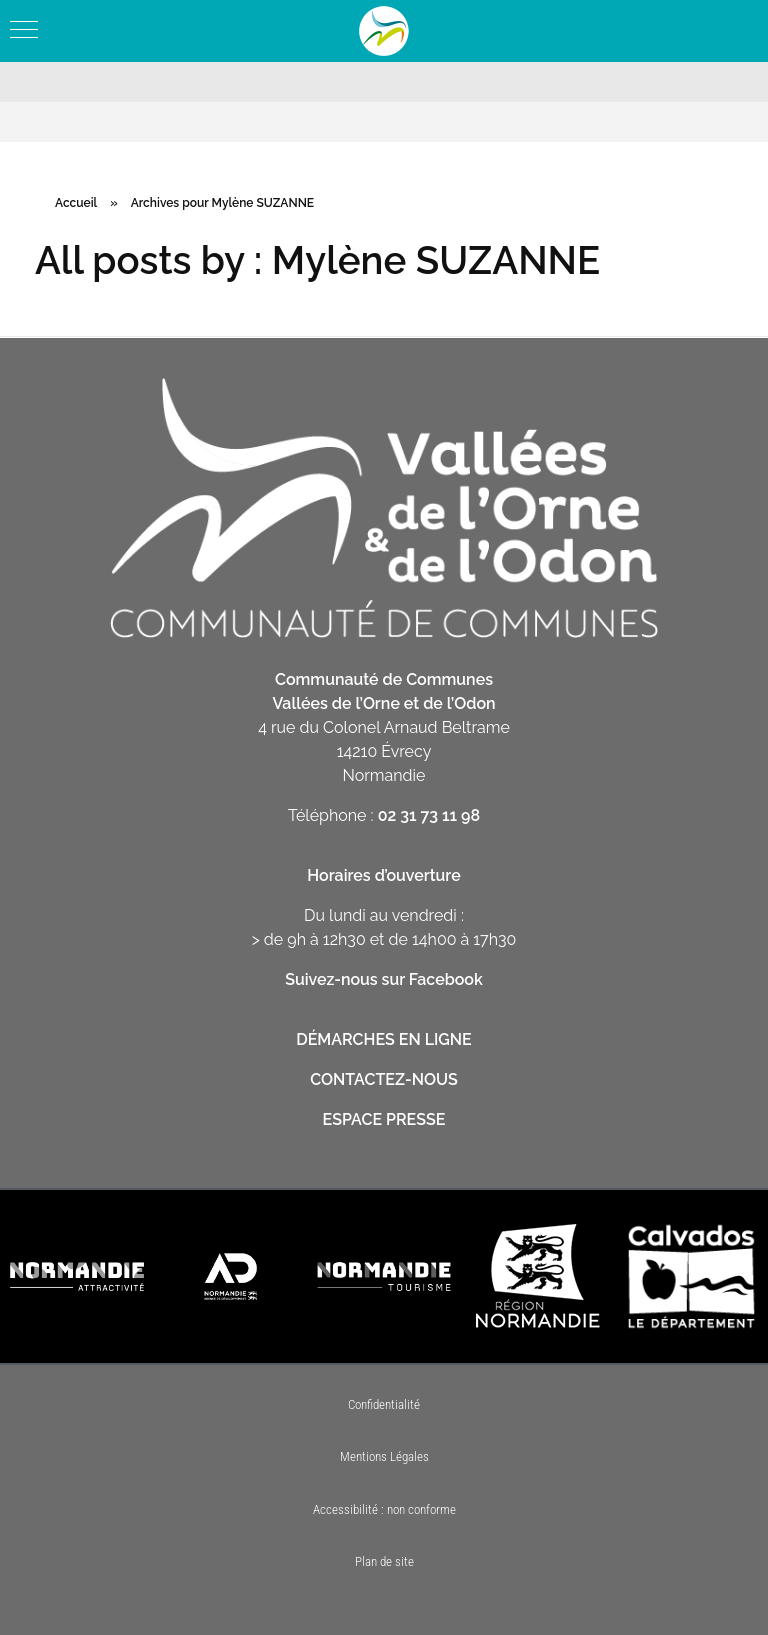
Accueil (76, 203)
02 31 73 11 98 (429, 815)
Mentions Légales (384, 1456)
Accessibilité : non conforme (384, 1509)
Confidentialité (384, 1404)
